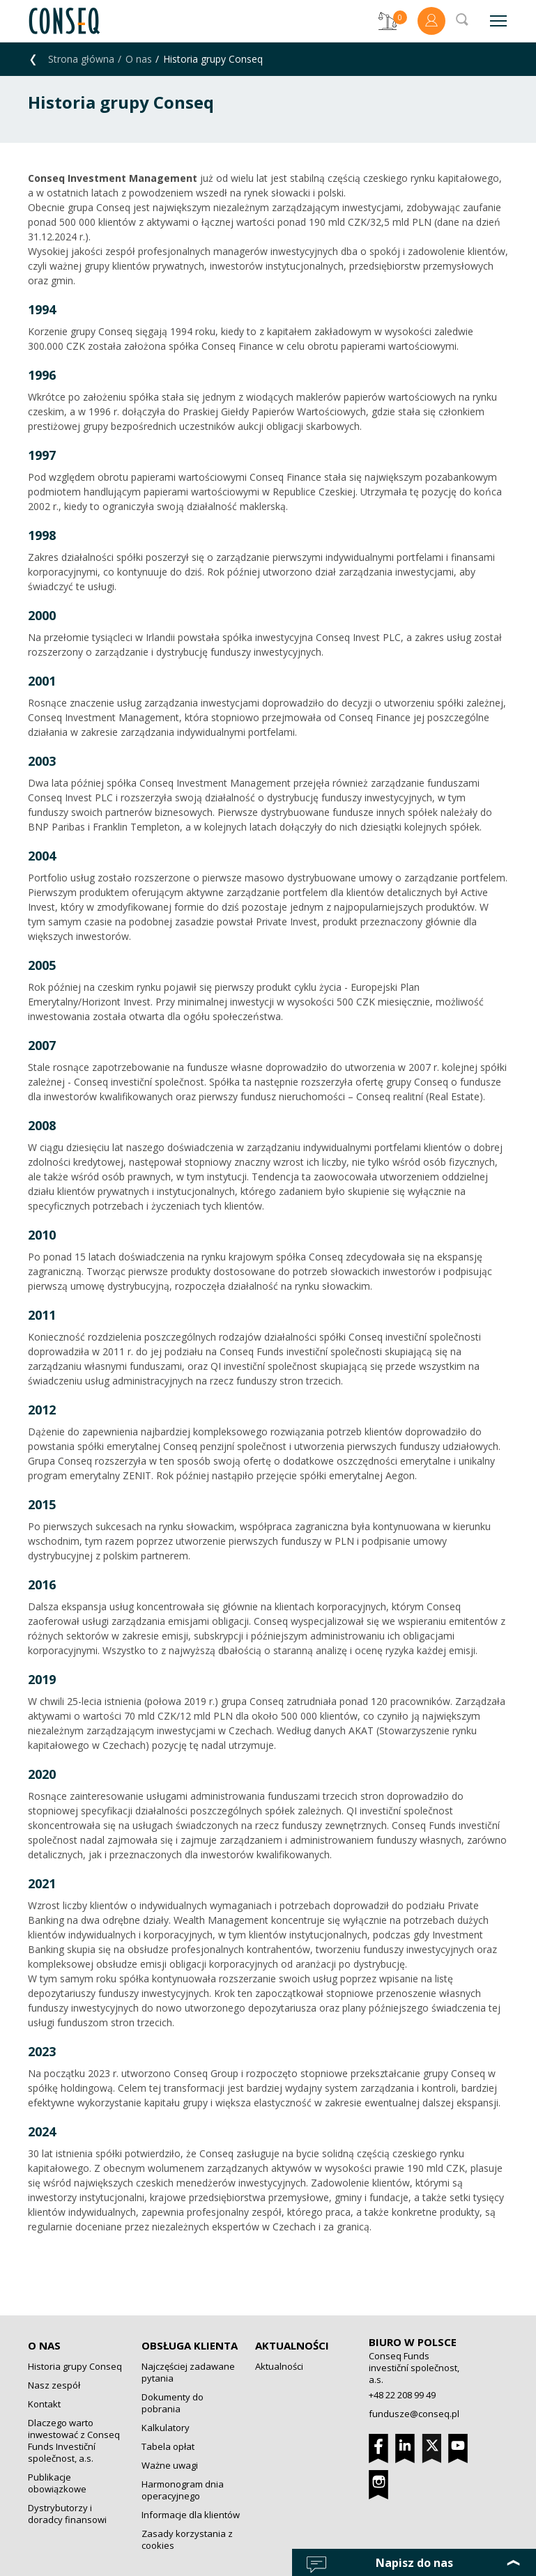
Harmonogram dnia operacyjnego (182, 2490)
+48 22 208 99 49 (402, 2395)
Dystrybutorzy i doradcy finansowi (67, 2513)
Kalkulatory (165, 2427)
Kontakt (44, 2404)
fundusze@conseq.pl (414, 2413)
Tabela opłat (167, 2446)
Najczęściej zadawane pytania (188, 2372)
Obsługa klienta (189, 2345)
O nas (138, 58)
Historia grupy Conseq (75, 2366)
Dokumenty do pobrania (172, 2403)
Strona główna (81, 58)
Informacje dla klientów (190, 2514)
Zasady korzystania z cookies (187, 2539)
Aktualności (292, 2345)
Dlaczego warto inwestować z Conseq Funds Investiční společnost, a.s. (74, 2440)
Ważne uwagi (169, 2465)
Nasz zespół (54, 2385)
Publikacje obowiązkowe (57, 2483)
